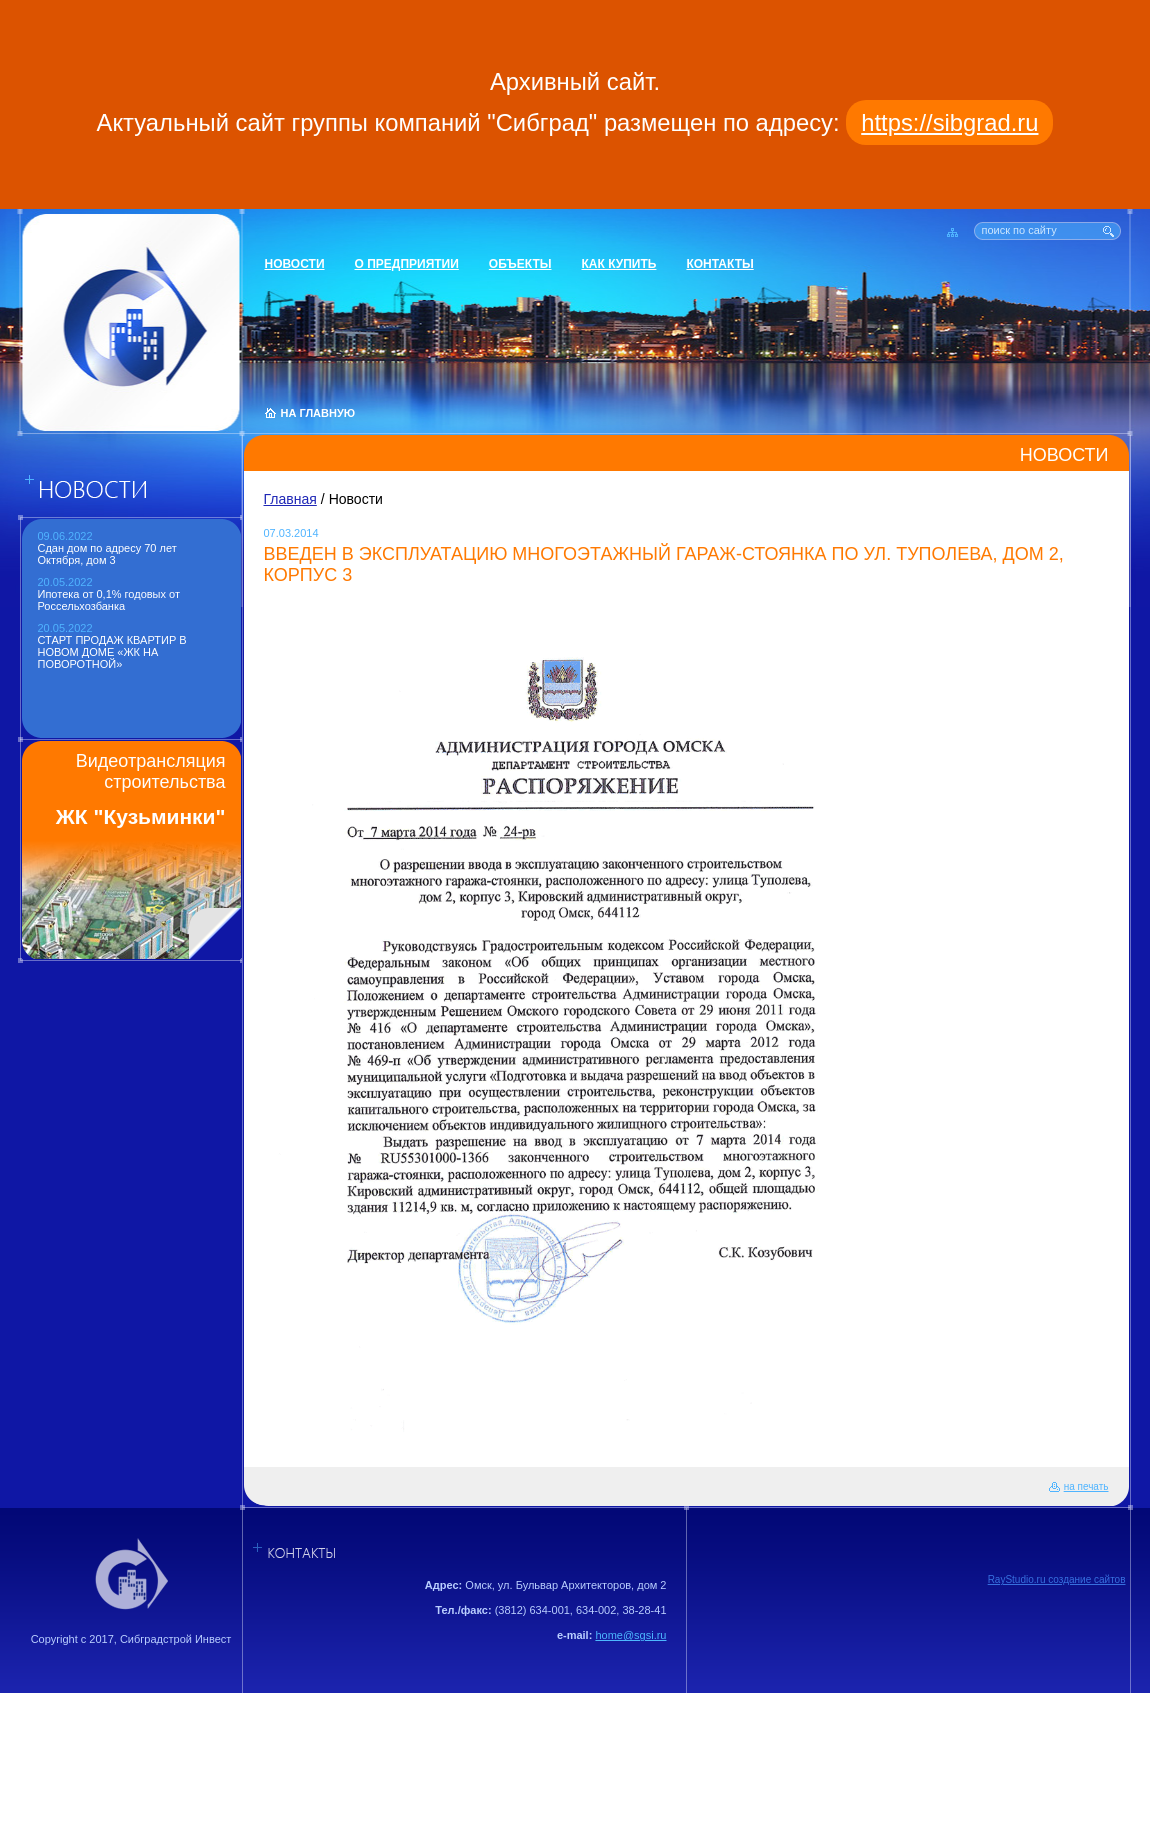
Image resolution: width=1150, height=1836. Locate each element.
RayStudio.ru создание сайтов (1057, 1579)
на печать (1086, 1486)
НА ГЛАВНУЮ (318, 413)
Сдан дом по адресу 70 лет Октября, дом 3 (107, 554)
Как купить (619, 264)
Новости (295, 264)
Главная (290, 499)
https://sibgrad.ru (949, 122)
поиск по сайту (1019, 230)
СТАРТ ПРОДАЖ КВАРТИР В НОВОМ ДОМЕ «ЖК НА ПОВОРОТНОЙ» (112, 652)
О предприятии (407, 264)
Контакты (719, 264)
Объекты (520, 264)
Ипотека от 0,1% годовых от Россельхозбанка (109, 600)
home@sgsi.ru (630, 1635)
